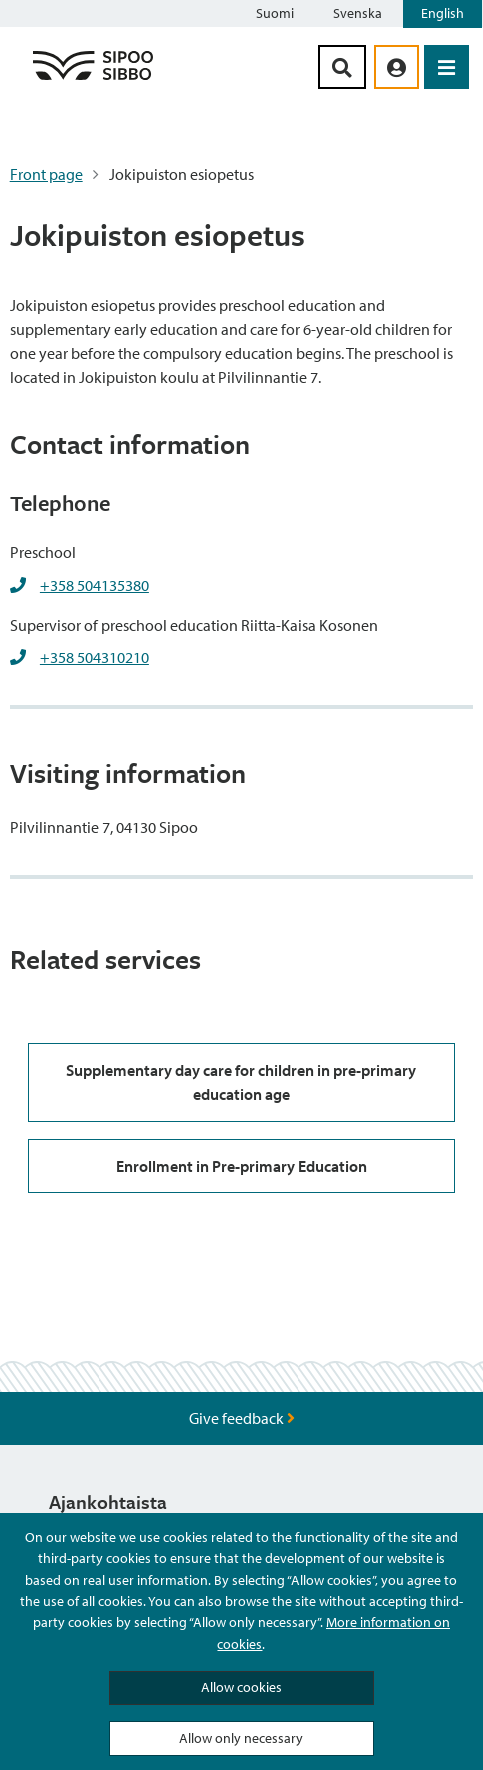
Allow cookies (241, 1687)
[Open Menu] (446, 67)
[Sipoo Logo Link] (93, 79)
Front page (46, 174)
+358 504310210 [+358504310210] (94, 657)
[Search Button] (342, 67)
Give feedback (242, 1418)
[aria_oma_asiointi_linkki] (396, 67)
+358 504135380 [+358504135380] (94, 585)
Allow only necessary (241, 1738)
